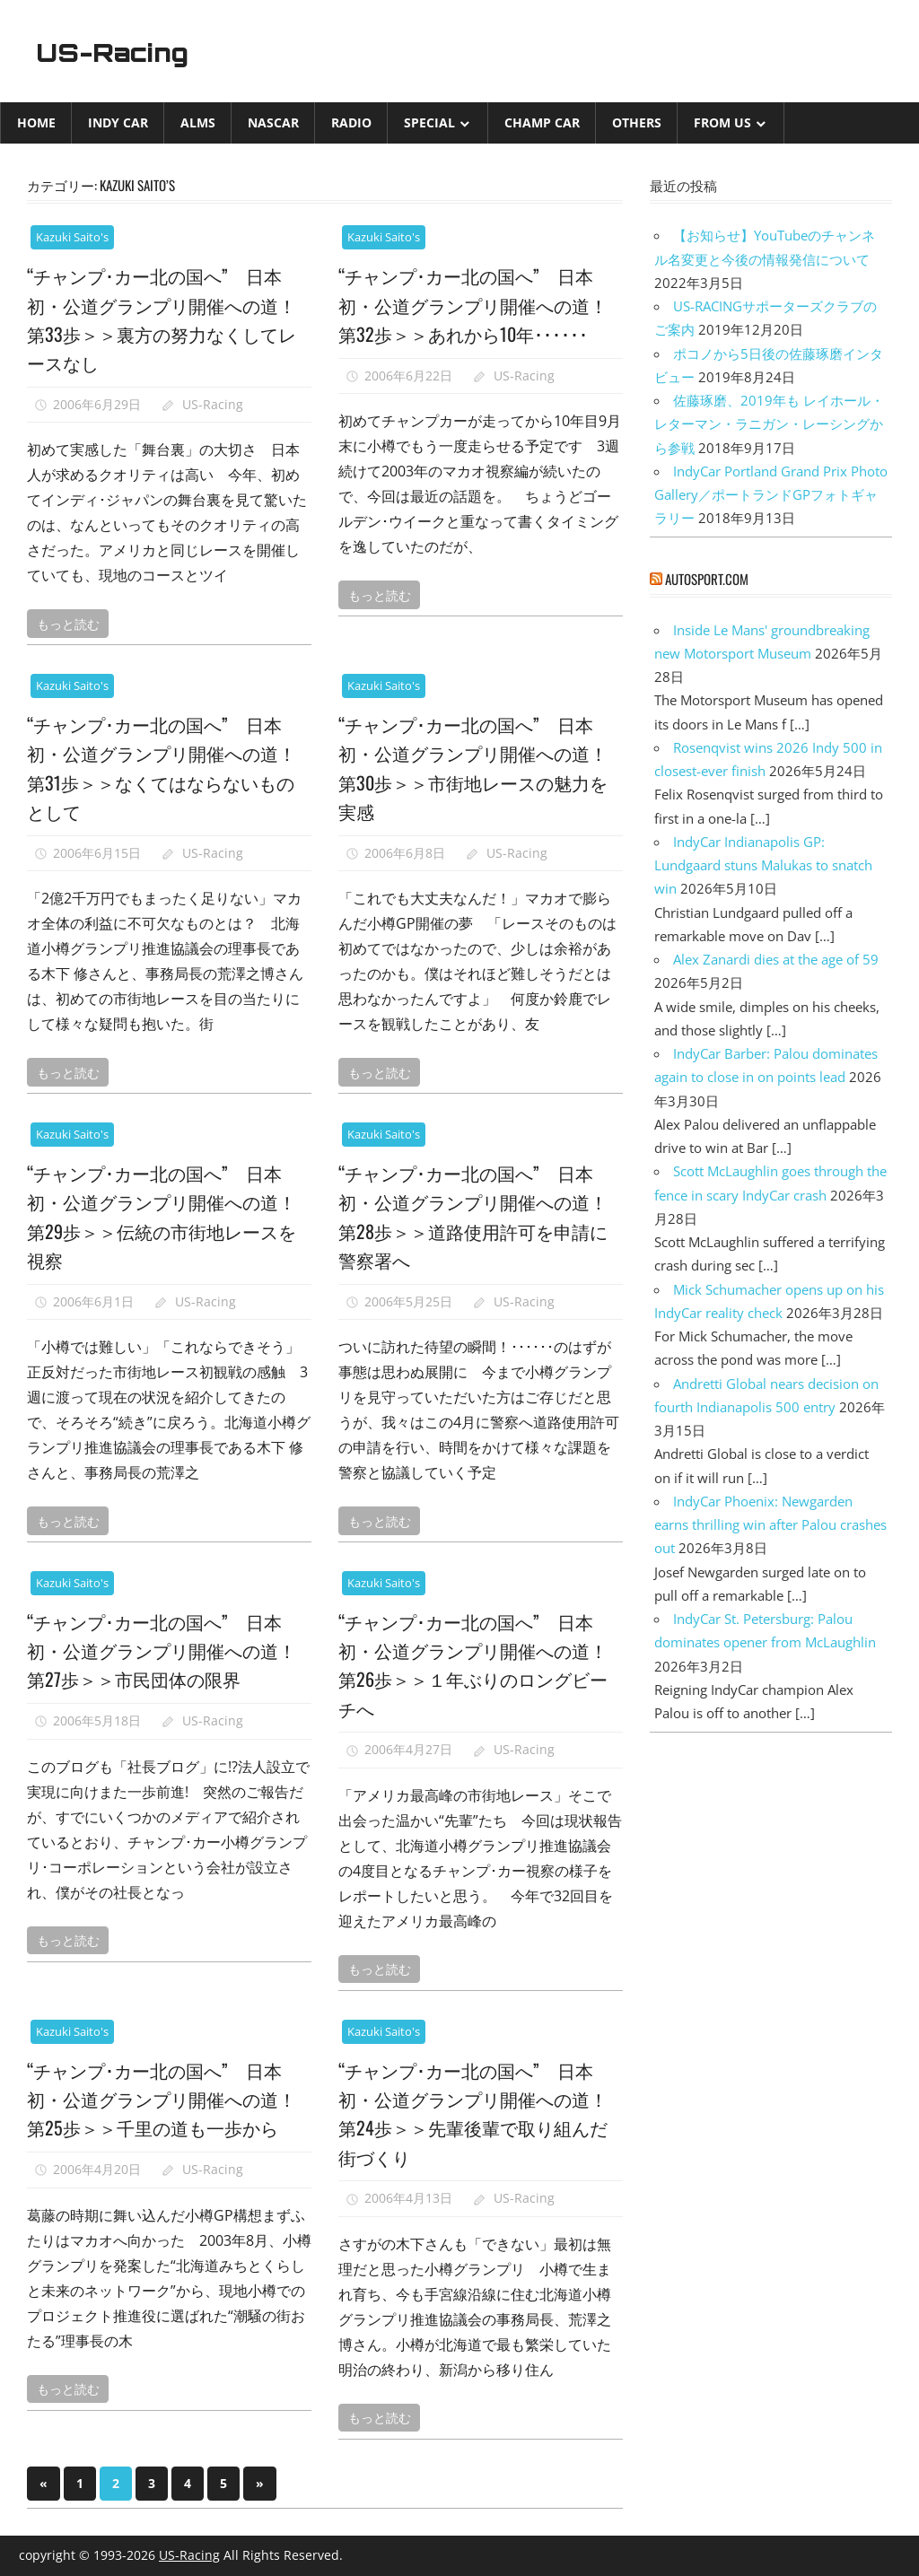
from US (722, 122)
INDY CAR (118, 122)
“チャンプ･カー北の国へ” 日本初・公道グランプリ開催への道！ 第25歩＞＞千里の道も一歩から (168, 2112)
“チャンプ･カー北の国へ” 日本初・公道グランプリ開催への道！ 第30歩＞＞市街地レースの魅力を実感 (479, 767)
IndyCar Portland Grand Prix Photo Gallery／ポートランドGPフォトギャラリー (771, 495)
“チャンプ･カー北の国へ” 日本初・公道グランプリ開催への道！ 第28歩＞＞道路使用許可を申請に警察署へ (479, 1215)
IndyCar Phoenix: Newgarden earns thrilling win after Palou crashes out (770, 1525)
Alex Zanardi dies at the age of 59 (776, 959)
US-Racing (124, 51)
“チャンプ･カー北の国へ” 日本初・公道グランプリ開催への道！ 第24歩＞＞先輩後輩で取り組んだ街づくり (479, 2112)
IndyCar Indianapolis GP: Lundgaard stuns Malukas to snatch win (763, 865)
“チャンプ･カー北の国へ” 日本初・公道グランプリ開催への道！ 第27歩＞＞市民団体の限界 (168, 1664)
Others (636, 122)
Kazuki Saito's (72, 237)
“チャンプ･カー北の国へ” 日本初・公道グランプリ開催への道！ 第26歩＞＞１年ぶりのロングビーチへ (479, 1664)
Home (36, 122)
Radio (351, 122)
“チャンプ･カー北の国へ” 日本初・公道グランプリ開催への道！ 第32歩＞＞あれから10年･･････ (479, 318)
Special (429, 122)
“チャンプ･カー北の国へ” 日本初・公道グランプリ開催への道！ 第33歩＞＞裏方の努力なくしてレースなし (168, 318)
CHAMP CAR (542, 122)
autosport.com (706, 579)
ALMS (197, 122)
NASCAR (273, 122)
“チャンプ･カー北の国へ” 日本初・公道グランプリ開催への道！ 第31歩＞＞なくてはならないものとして (168, 767)
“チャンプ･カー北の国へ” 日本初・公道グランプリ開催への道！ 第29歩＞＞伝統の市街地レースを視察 (168, 1215)
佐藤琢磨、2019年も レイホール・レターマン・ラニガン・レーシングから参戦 (769, 424)
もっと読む (68, 623)
